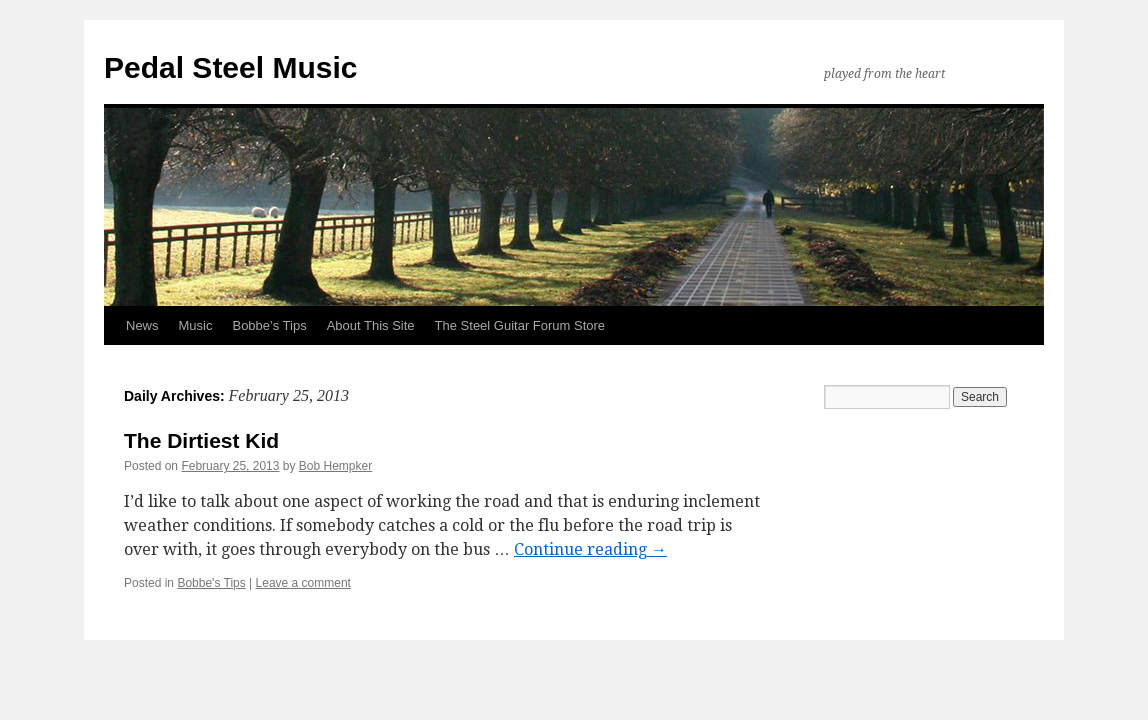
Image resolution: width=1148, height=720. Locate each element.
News (142, 325)
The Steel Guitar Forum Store (520, 325)
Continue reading (590, 549)
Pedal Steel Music (230, 67)
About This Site (371, 325)
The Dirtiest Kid (201, 440)
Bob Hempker (335, 466)
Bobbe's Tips (211, 583)
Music (196, 325)
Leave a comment (303, 583)
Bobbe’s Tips (269, 325)
